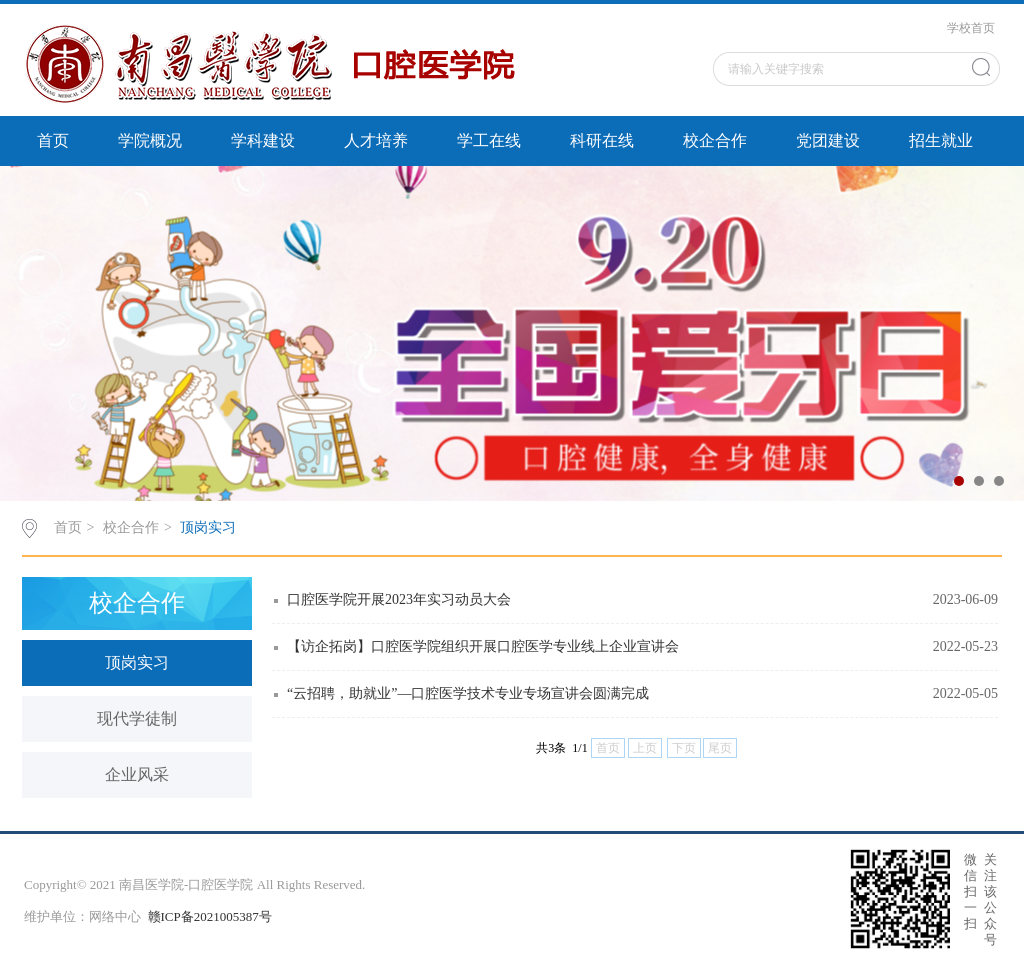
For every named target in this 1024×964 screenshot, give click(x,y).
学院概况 (150, 140)
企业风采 (137, 774)
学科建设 (263, 140)
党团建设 (828, 140)
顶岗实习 (208, 527)
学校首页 (971, 28)
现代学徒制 (137, 718)
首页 (53, 140)
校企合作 (715, 140)
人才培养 (376, 140)
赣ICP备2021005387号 (210, 916)
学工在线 (489, 140)
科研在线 (602, 140)
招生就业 (941, 140)
